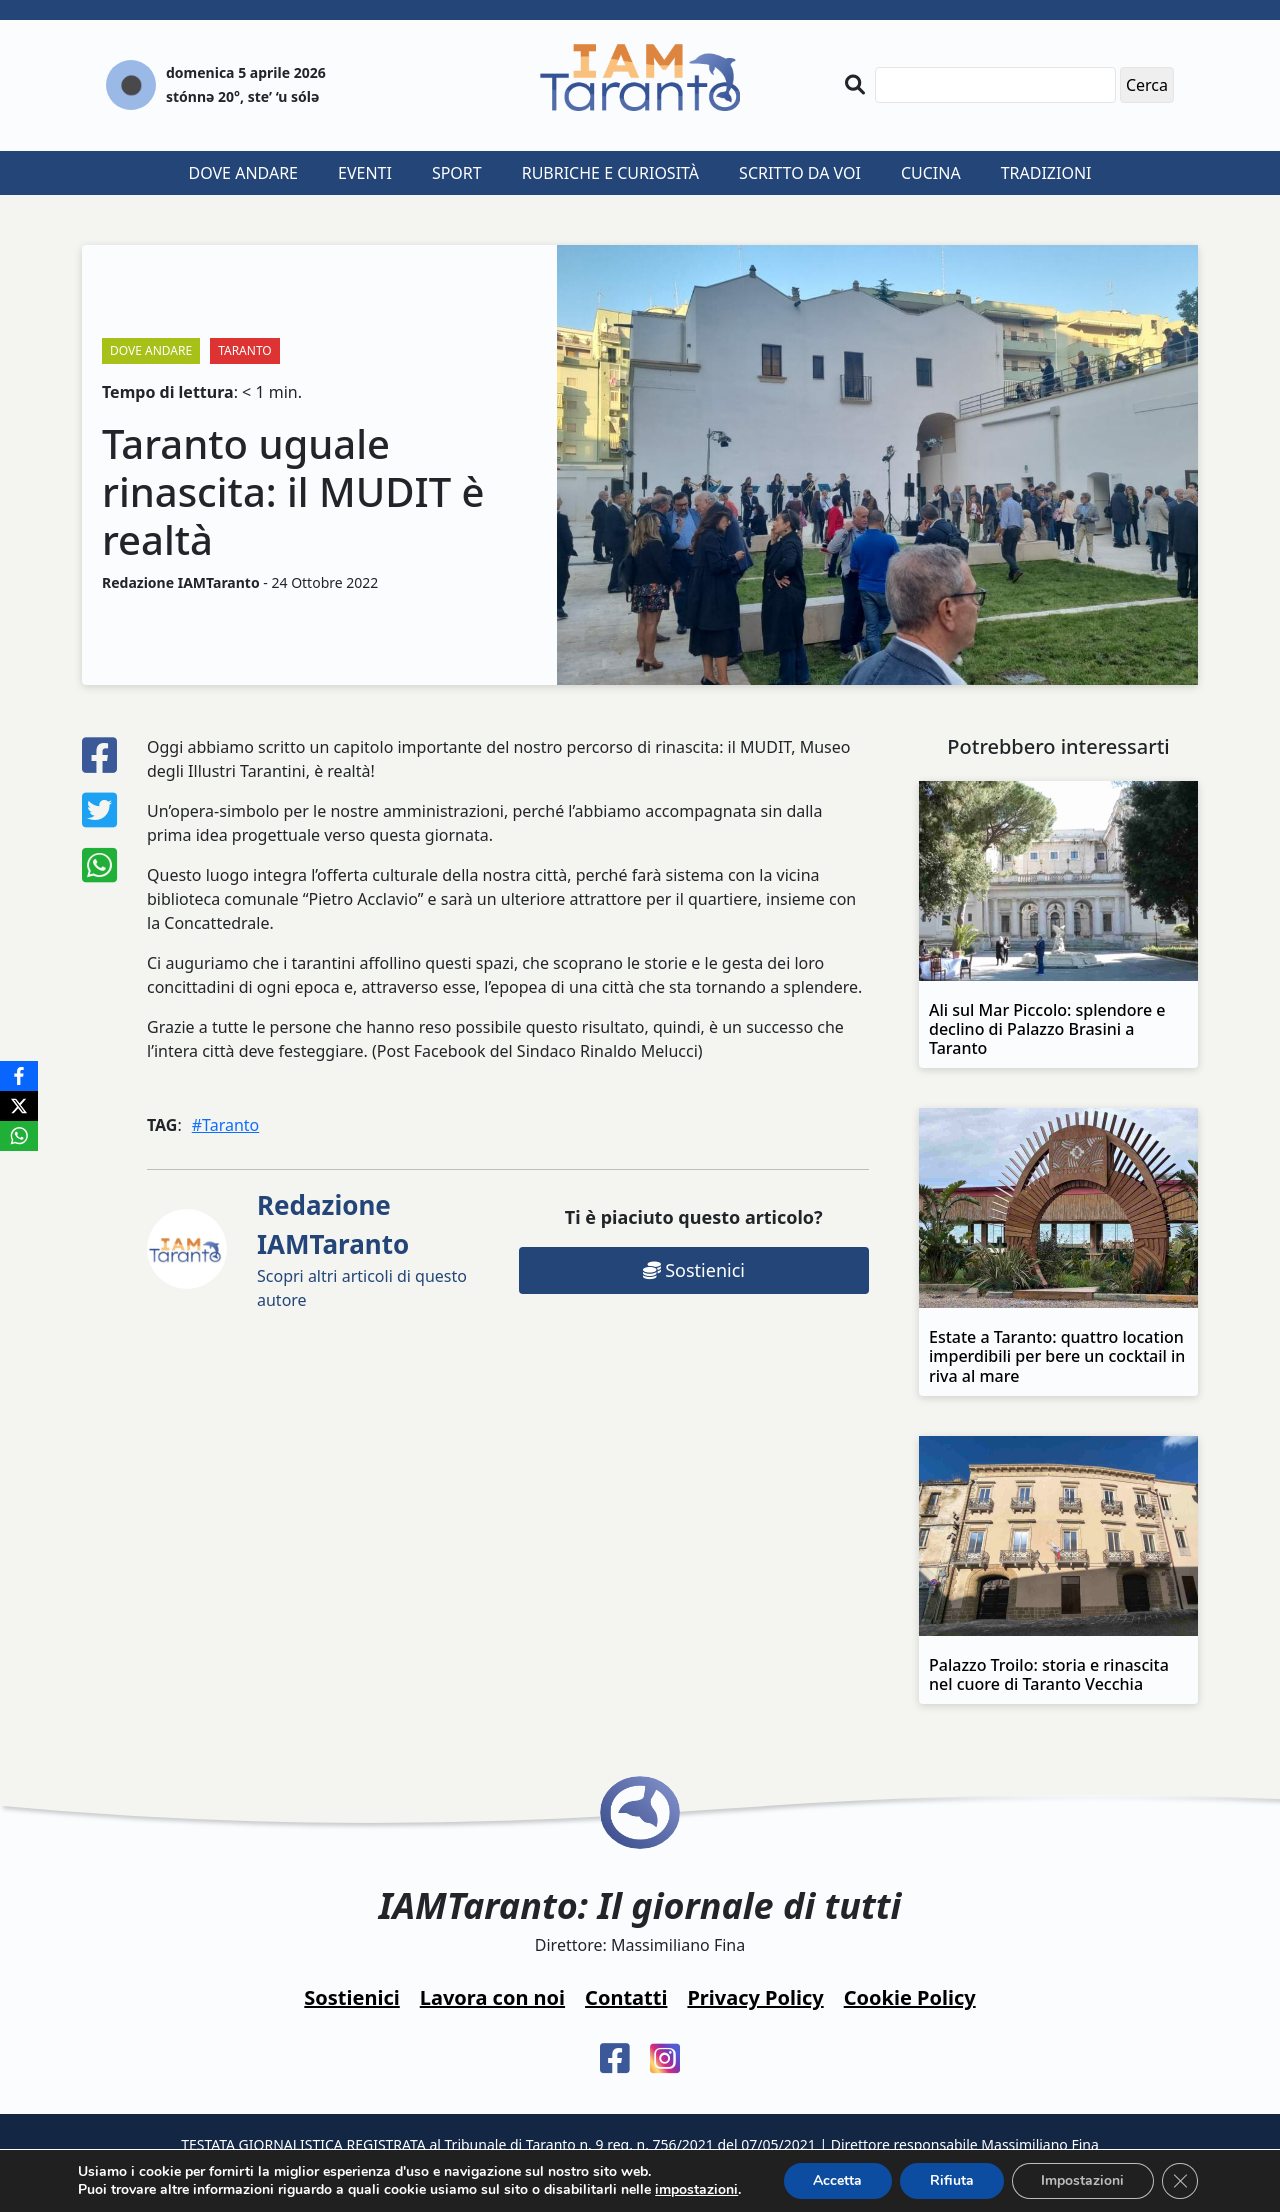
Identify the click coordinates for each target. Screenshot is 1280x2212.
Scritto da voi (800, 173)
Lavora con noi (492, 1997)
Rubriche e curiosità (610, 173)
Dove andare (244, 173)
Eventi (365, 173)
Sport (457, 173)
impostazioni (695, 2190)
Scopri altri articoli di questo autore (362, 1249)
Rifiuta (952, 2180)
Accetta (837, 2180)
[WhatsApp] (19, 1136)
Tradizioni (1046, 173)
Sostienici (694, 1270)
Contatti (626, 1997)
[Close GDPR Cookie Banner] (1181, 2181)
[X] (19, 1106)
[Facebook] (19, 1076)
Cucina (931, 173)
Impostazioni (1083, 2180)
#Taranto (226, 1125)
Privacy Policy (755, 1997)
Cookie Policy (910, 1997)
